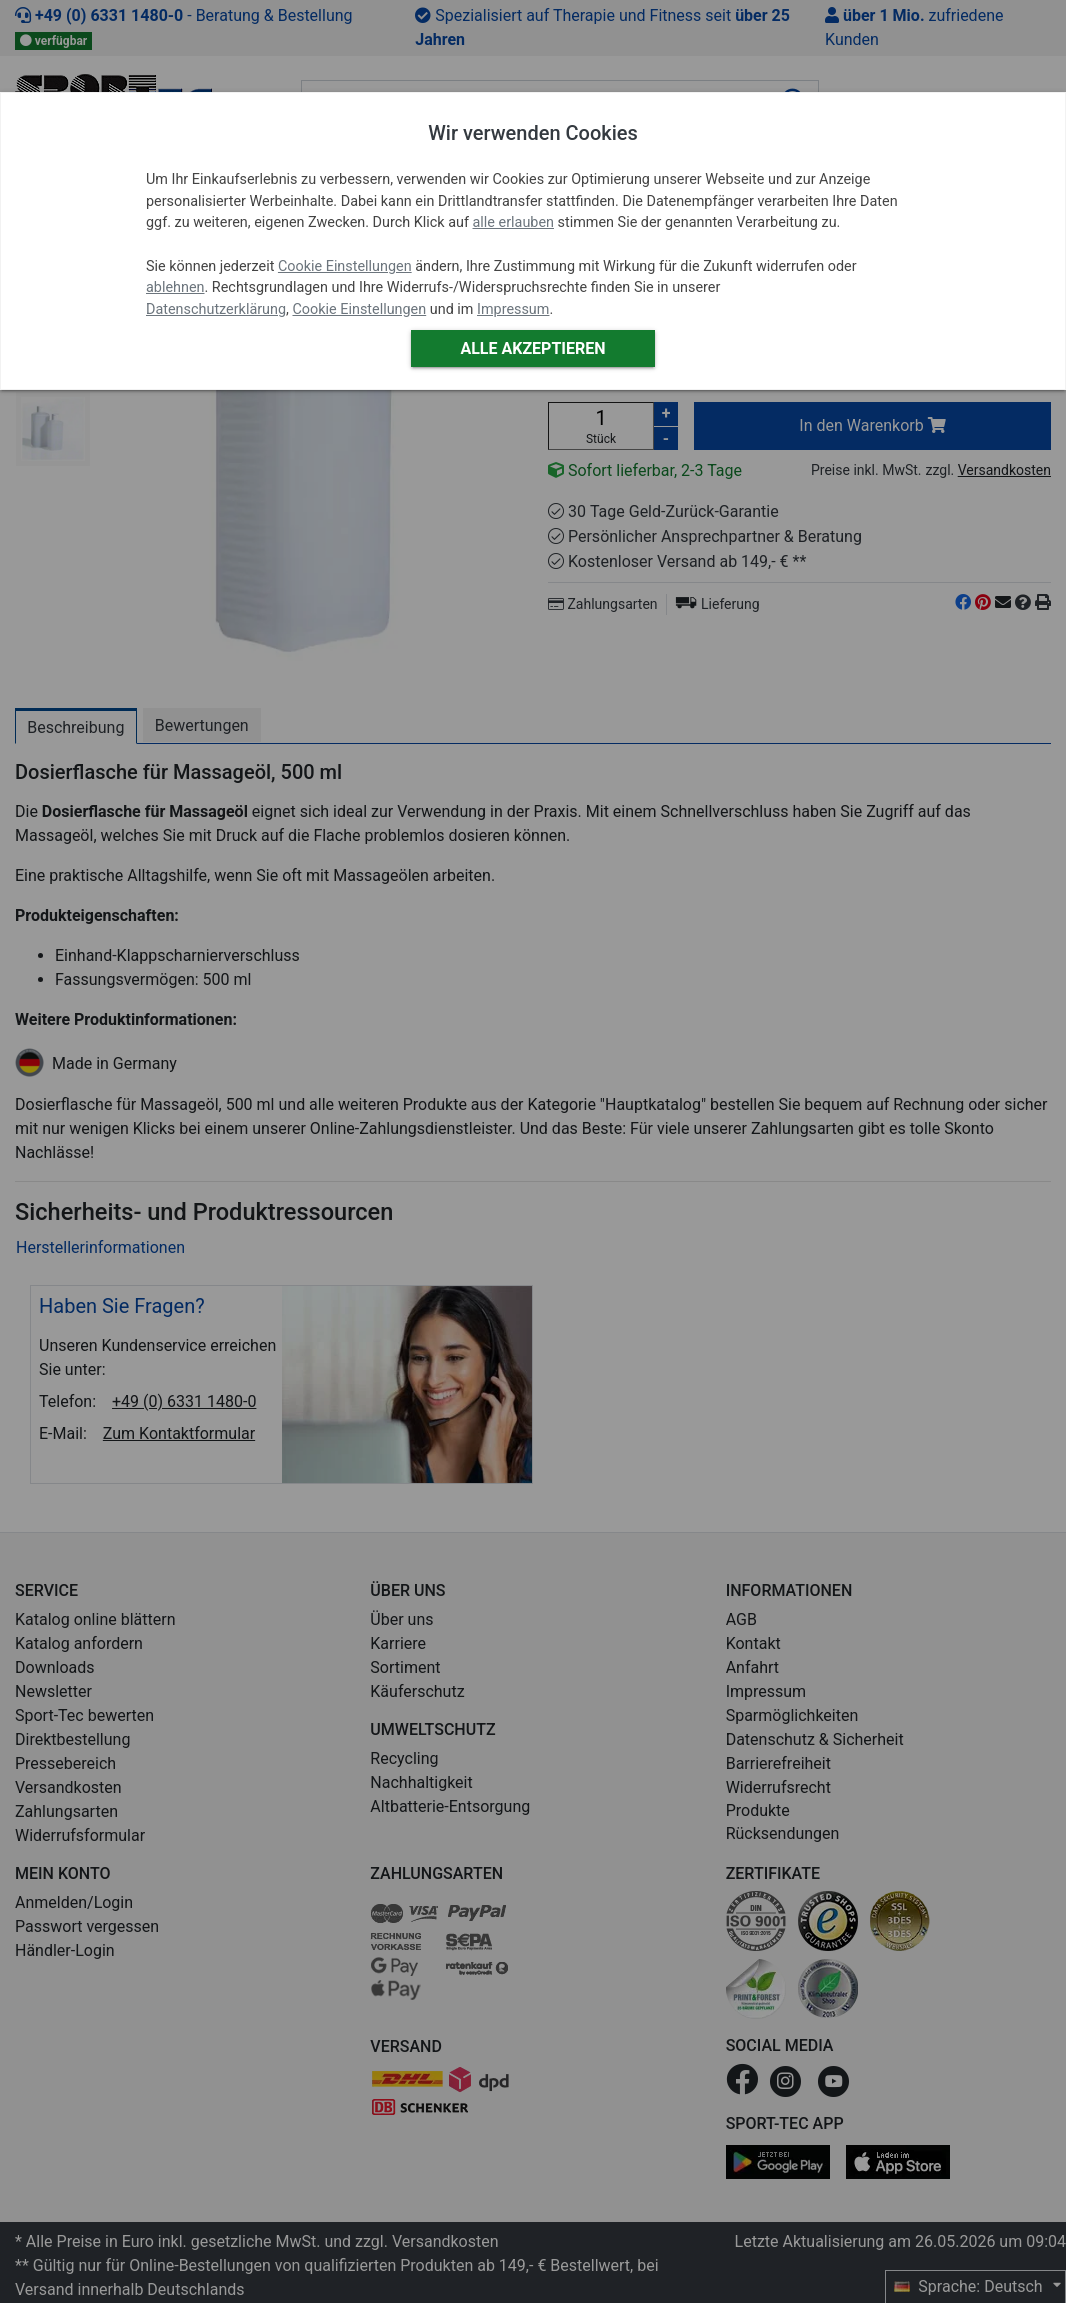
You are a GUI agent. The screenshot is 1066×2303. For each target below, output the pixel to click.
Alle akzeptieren (532, 348)
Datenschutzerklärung (216, 309)
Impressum (513, 309)
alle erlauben (513, 222)
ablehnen (175, 287)
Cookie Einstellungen (345, 266)
